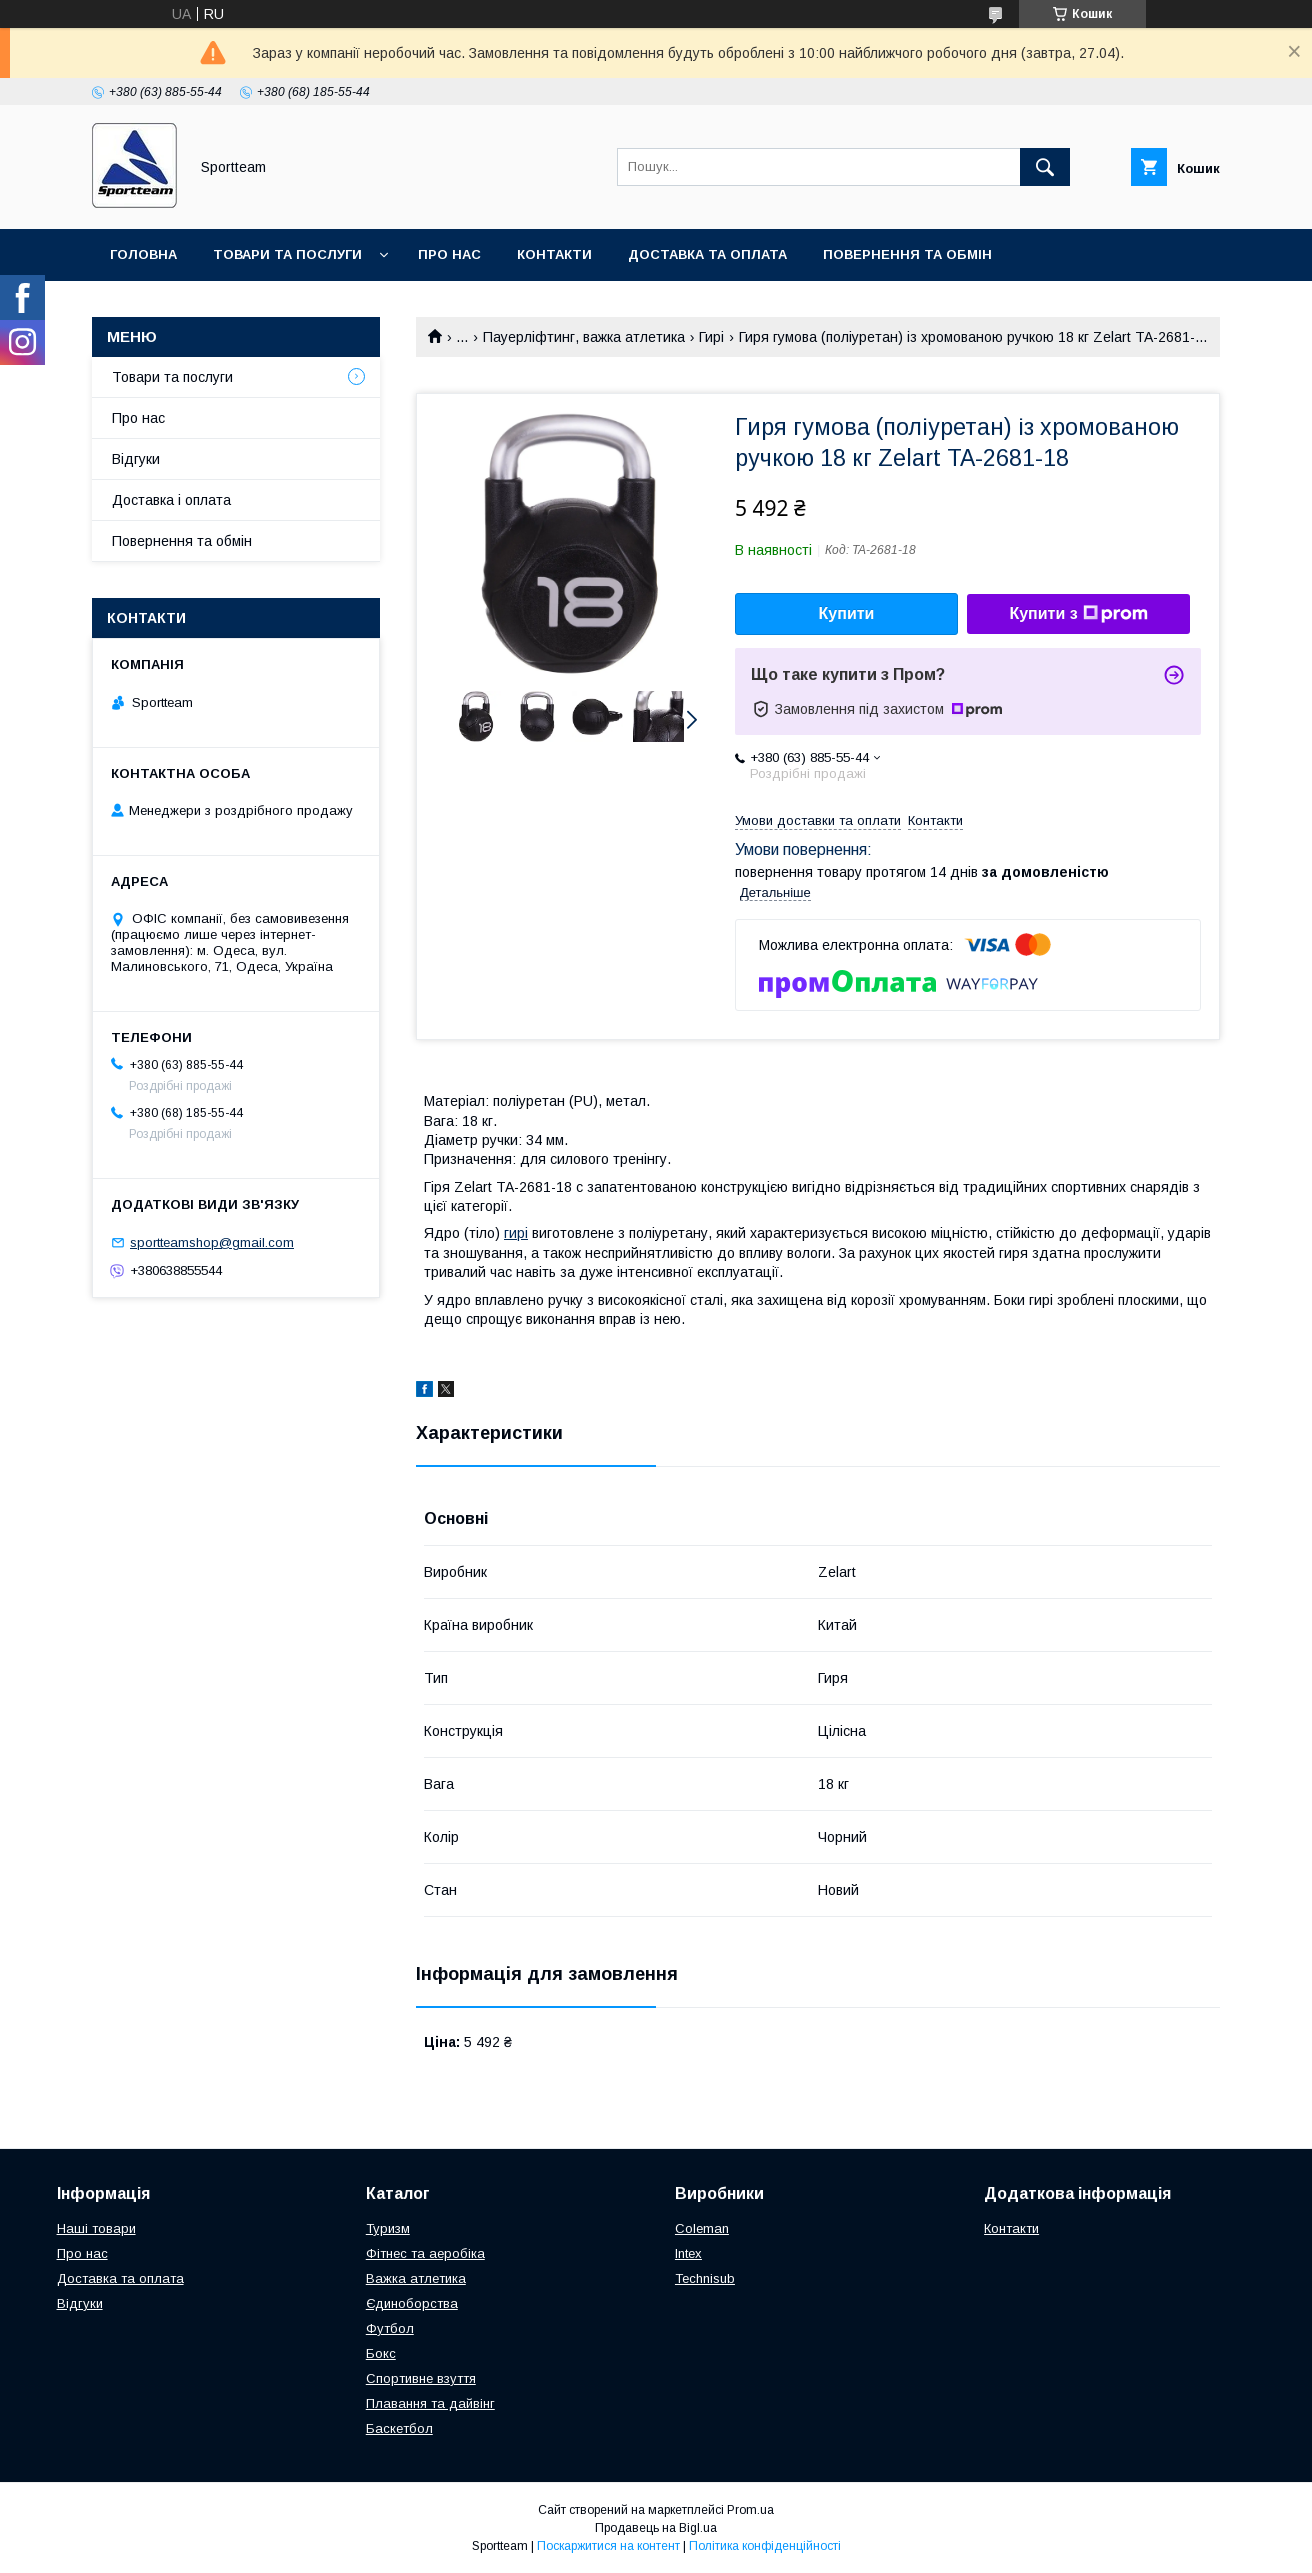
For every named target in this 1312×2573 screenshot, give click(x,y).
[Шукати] (1045, 167)
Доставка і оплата (171, 500)
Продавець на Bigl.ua (656, 2528)
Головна (143, 254)
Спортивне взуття (421, 2378)
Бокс (381, 2353)
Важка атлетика (416, 2278)
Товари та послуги (287, 254)
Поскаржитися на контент (608, 2546)
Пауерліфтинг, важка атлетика (584, 337)
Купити (847, 613)
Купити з (1078, 614)
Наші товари (96, 2228)
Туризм (388, 2228)
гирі (516, 1233)
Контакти (554, 254)
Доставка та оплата (707, 254)
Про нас (449, 254)
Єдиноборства (412, 2303)
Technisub (705, 2278)
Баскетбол (399, 2428)
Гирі (711, 337)
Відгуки (136, 459)
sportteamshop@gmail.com (212, 1242)
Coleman (702, 2228)
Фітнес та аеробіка (425, 2253)
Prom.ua (750, 2510)
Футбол (390, 2328)
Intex (688, 2253)
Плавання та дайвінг (430, 2403)
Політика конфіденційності (765, 2546)
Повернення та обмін (907, 254)
